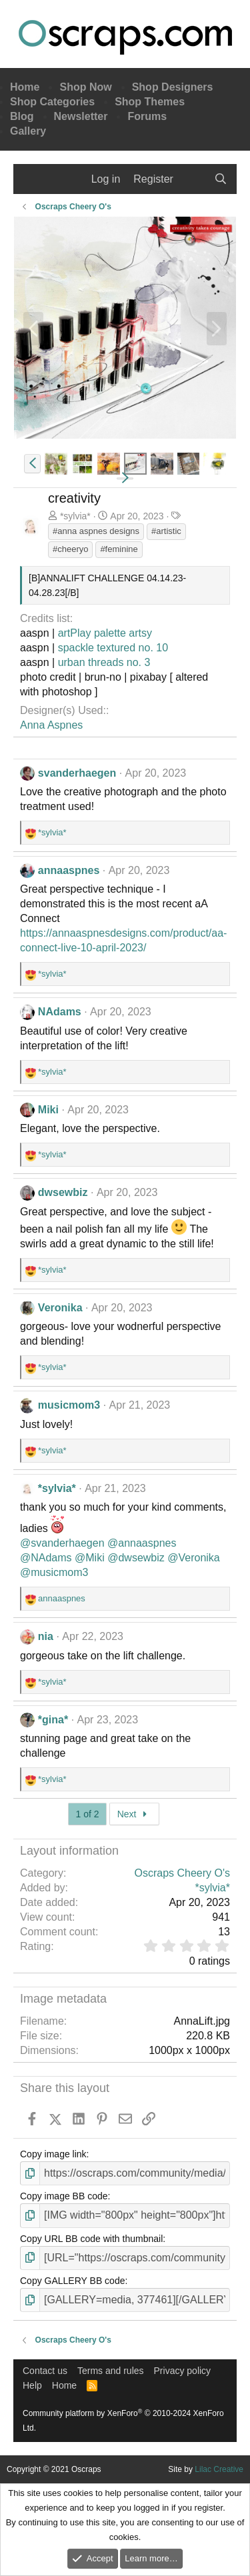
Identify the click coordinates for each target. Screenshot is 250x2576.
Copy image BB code (64, 2196)
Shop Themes (150, 101)
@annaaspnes (141, 1543)
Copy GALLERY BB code (72, 2280)
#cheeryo (70, 549)
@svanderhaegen (62, 1543)
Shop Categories (52, 101)
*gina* (53, 1719)
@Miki (90, 1557)
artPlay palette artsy (105, 633)
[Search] (220, 179)
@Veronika (193, 1557)
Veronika (60, 1307)
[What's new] (193, 179)
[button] (32, 463)
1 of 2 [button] (87, 1814)
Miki (48, 1109)
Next (134, 1814)
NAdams (59, 1011)
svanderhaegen (77, 773)
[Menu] (31, 179)
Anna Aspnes (51, 725)
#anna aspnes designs (96, 531)
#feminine (118, 549)
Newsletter (81, 116)
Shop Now (85, 87)
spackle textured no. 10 (113, 647)
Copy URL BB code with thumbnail (91, 2238)
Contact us (45, 2370)
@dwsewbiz (136, 1557)
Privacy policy (182, 2370)
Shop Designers (172, 87)
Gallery (28, 131)
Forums (147, 116)
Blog (22, 116)
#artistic (166, 531)
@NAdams (46, 1557)
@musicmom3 (54, 1572)
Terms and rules (110, 2370)
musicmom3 (69, 1405)
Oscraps (125, 37)
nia (45, 1636)
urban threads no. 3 (104, 662)
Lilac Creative (219, 2469)
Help (32, 2385)
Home (24, 87)
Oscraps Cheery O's (182, 1873)
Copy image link (53, 2154)
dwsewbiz (63, 1192)
